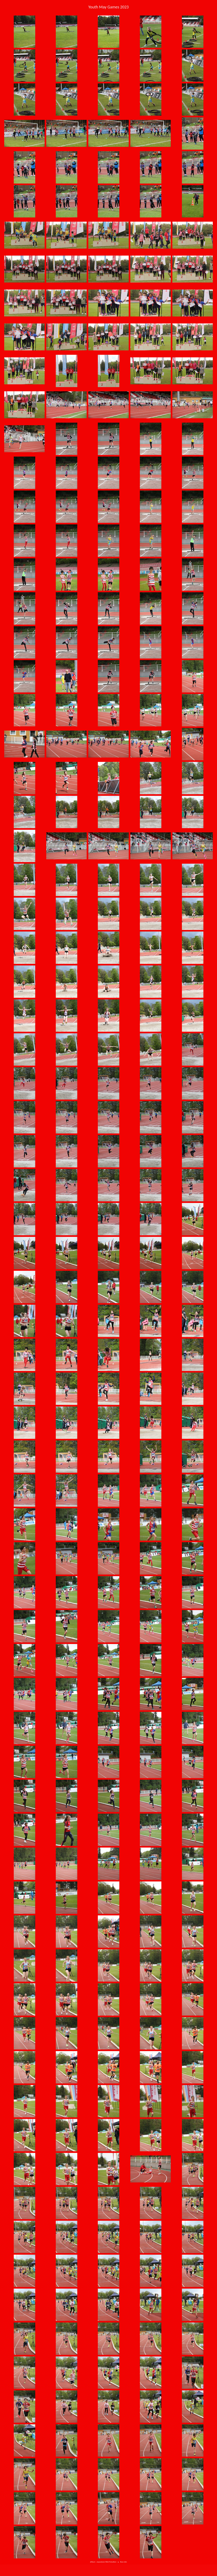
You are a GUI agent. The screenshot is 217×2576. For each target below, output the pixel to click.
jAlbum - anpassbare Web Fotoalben (103, 2562)
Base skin (123, 2562)
